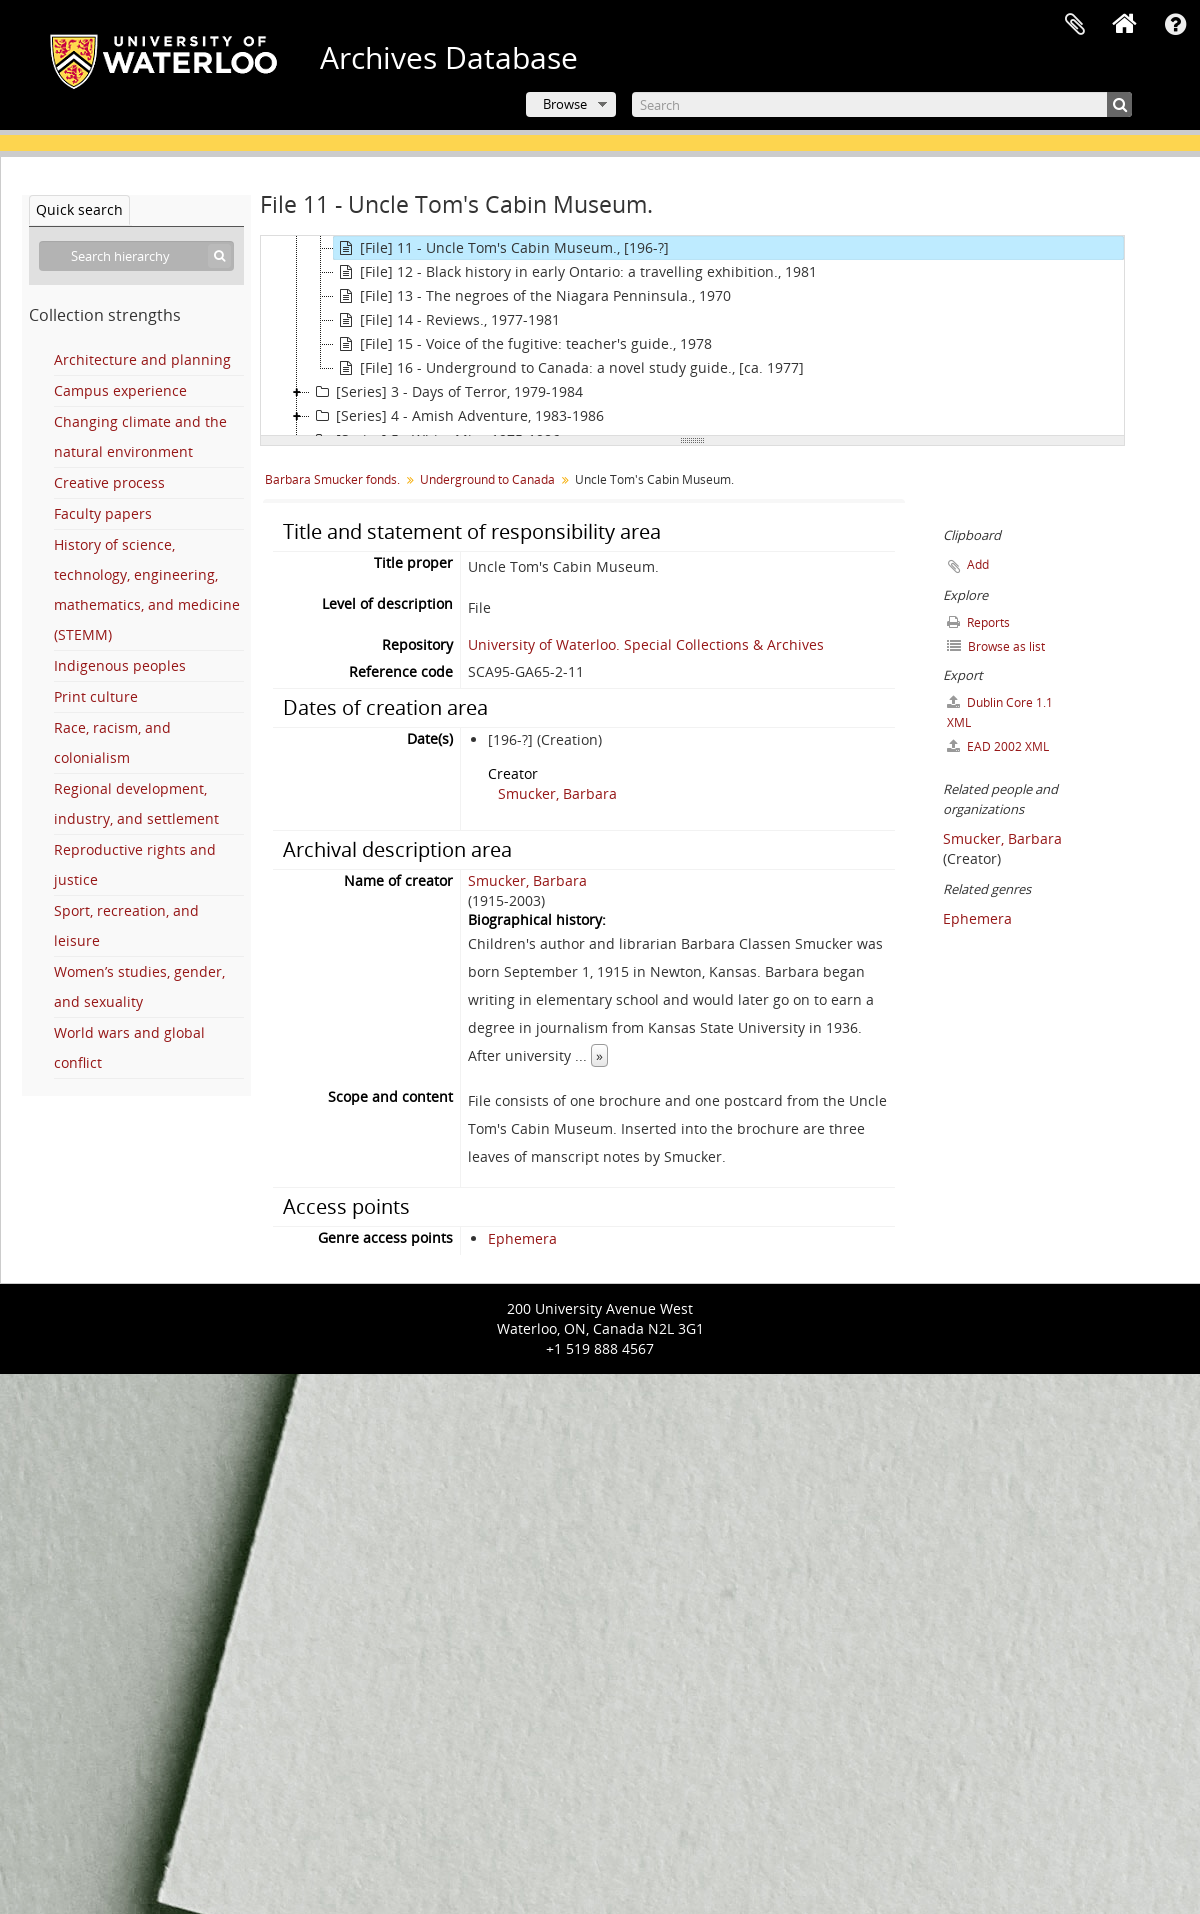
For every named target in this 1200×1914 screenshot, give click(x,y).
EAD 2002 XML (998, 746)
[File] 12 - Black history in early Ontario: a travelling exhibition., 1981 (575, 272)
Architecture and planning (142, 359)
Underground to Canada (487, 479)
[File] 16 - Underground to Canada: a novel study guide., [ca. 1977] (569, 368)
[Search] (882, 104)
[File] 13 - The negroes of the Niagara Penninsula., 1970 (532, 296)
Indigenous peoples (120, 665)
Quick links (1175, 25)
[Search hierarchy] (136, 256)
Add (978, 564)
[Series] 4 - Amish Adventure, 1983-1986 (457, 416)
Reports (978, 622)
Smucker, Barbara (557, 793)
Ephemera (522, 1238)
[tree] (692, 336)
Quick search (79, 209)
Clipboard (1075, 25)
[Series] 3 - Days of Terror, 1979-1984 (446, 392)
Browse (565, 104)
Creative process (109, 482)
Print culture (96, 696)
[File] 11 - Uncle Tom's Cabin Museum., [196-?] (501, 248)
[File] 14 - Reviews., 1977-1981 (447, 320)
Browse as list (996, 646)
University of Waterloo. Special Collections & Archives (646, 644)
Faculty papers (103, 513)
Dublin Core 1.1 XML (1000, 712)
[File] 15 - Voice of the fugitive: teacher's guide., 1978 (523, 344)
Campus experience (120, 390)
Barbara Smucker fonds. (332, 479)
